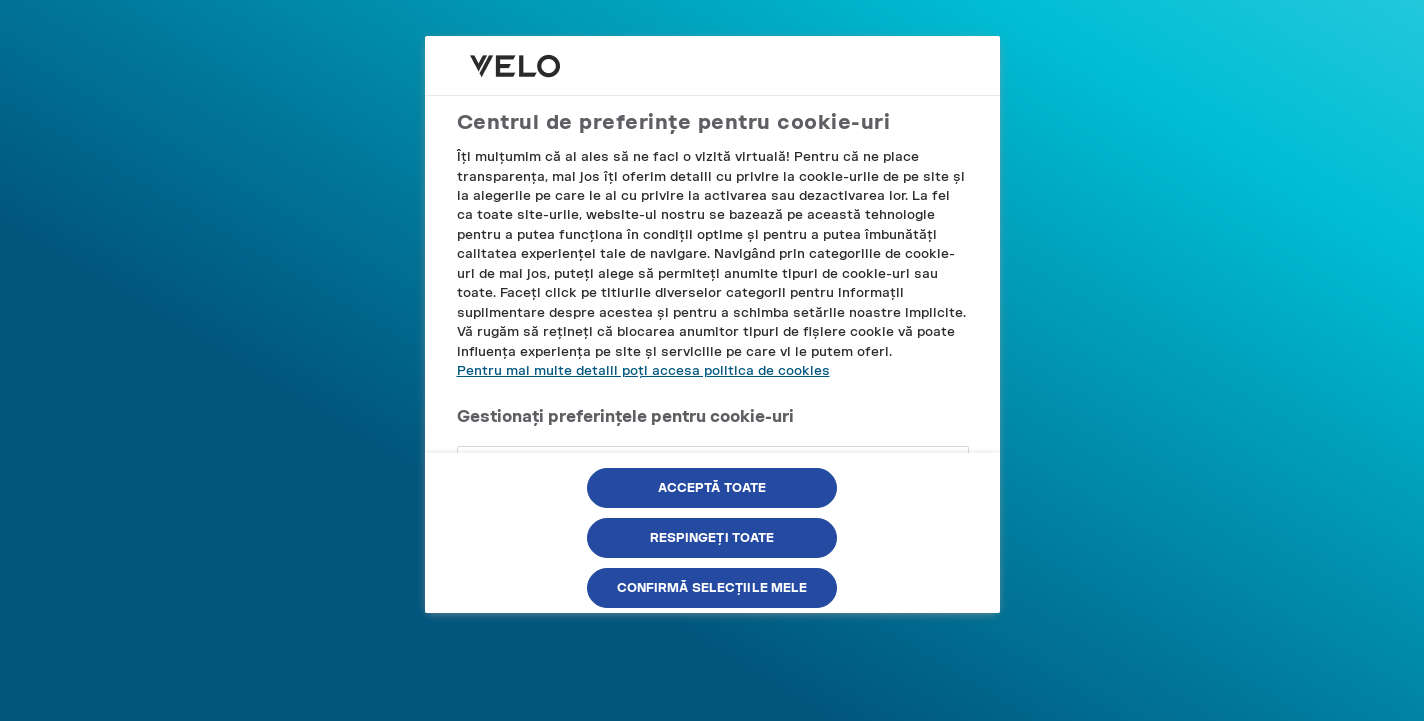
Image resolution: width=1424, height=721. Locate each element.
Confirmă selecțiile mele (712, 587)
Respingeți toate (712, 537)
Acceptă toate (712, 487)
